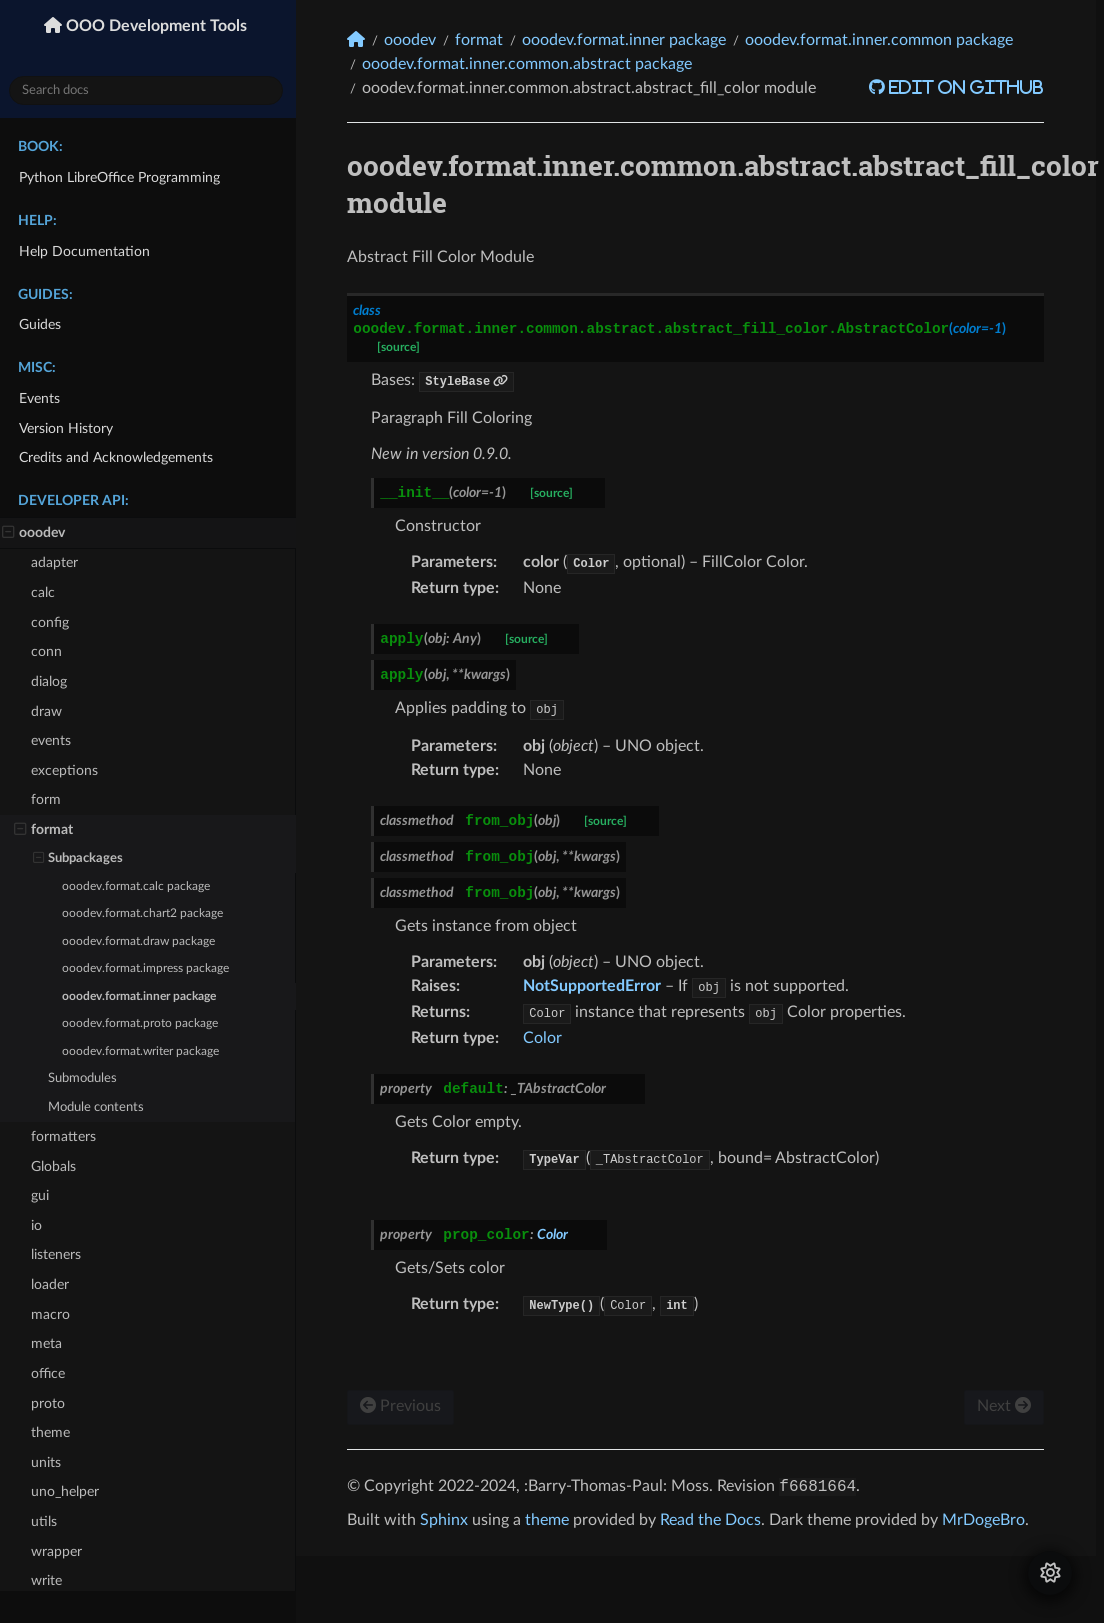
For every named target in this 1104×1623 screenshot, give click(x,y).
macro (54, 1314)
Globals (57, 1166)
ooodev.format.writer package (144, 1050)
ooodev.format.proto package (144, 1023)
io (40, 1225)
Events (43, 398)
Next (1008, 1405)
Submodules (86, 1078)
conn (50, 651)
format (47, 830)
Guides (44, 324)
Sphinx (449, 1520)
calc (47, 592)
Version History (70, 428)
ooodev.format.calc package (140, 886)
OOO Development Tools (159, 26)
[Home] (361, 39)
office (52, 1373)
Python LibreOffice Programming (123, 177)
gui (44, 1195)
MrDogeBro (988, 1520)
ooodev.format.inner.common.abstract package (532, 64)
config (54, 622)
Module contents (100, 1107)
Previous (405, 1405)
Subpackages (82, 859)
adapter (58, 562)
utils (48, 1521)
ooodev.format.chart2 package (146, 913)
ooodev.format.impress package (149, 968)
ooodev (37, 533)
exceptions (68, 770)
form (50, 799)
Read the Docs (715, 1520)
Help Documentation (88, 251)
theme (54, 1432)
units (50, 1462)
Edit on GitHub (968, 87)
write (50, 1580)
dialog (53, 681)
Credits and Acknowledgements (120, 457)
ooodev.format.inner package (143, 996)
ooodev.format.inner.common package (884, 40)
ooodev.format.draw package (142, 941)
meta (50, 1343)
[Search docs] (150, 90)
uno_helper (69, 1491)
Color (547, 1038)
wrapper (60, 1551)
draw (50, 711)
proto (52, 1403)
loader (54, 1284)
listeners (60, 1254)
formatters (67, 1136)
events (55, 740)
